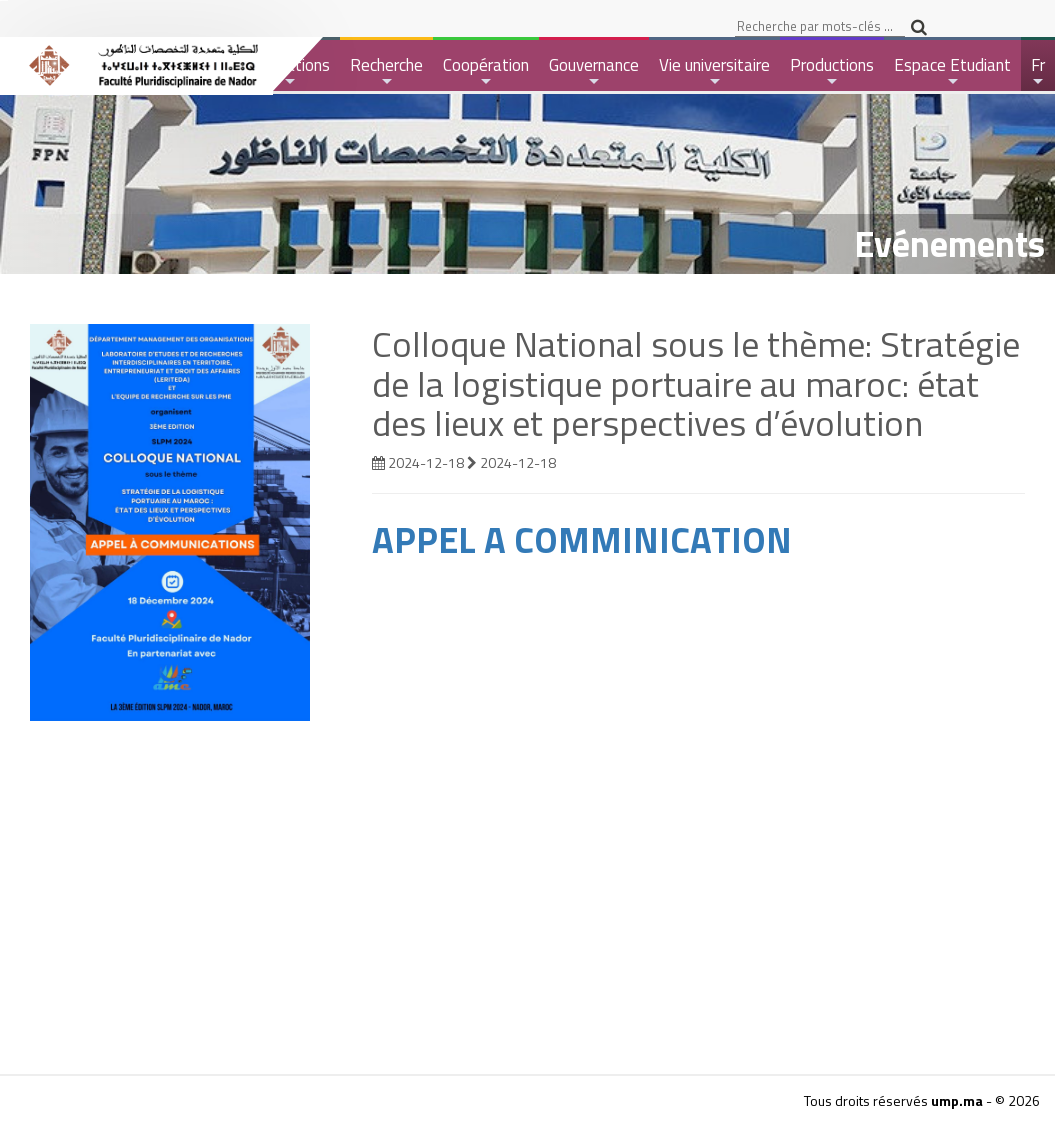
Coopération (486, 71)
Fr (1039, 71)
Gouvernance (594, 71)
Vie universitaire (714, 71)
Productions (832, 71)
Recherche (386, 71)
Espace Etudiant (952, 71)
